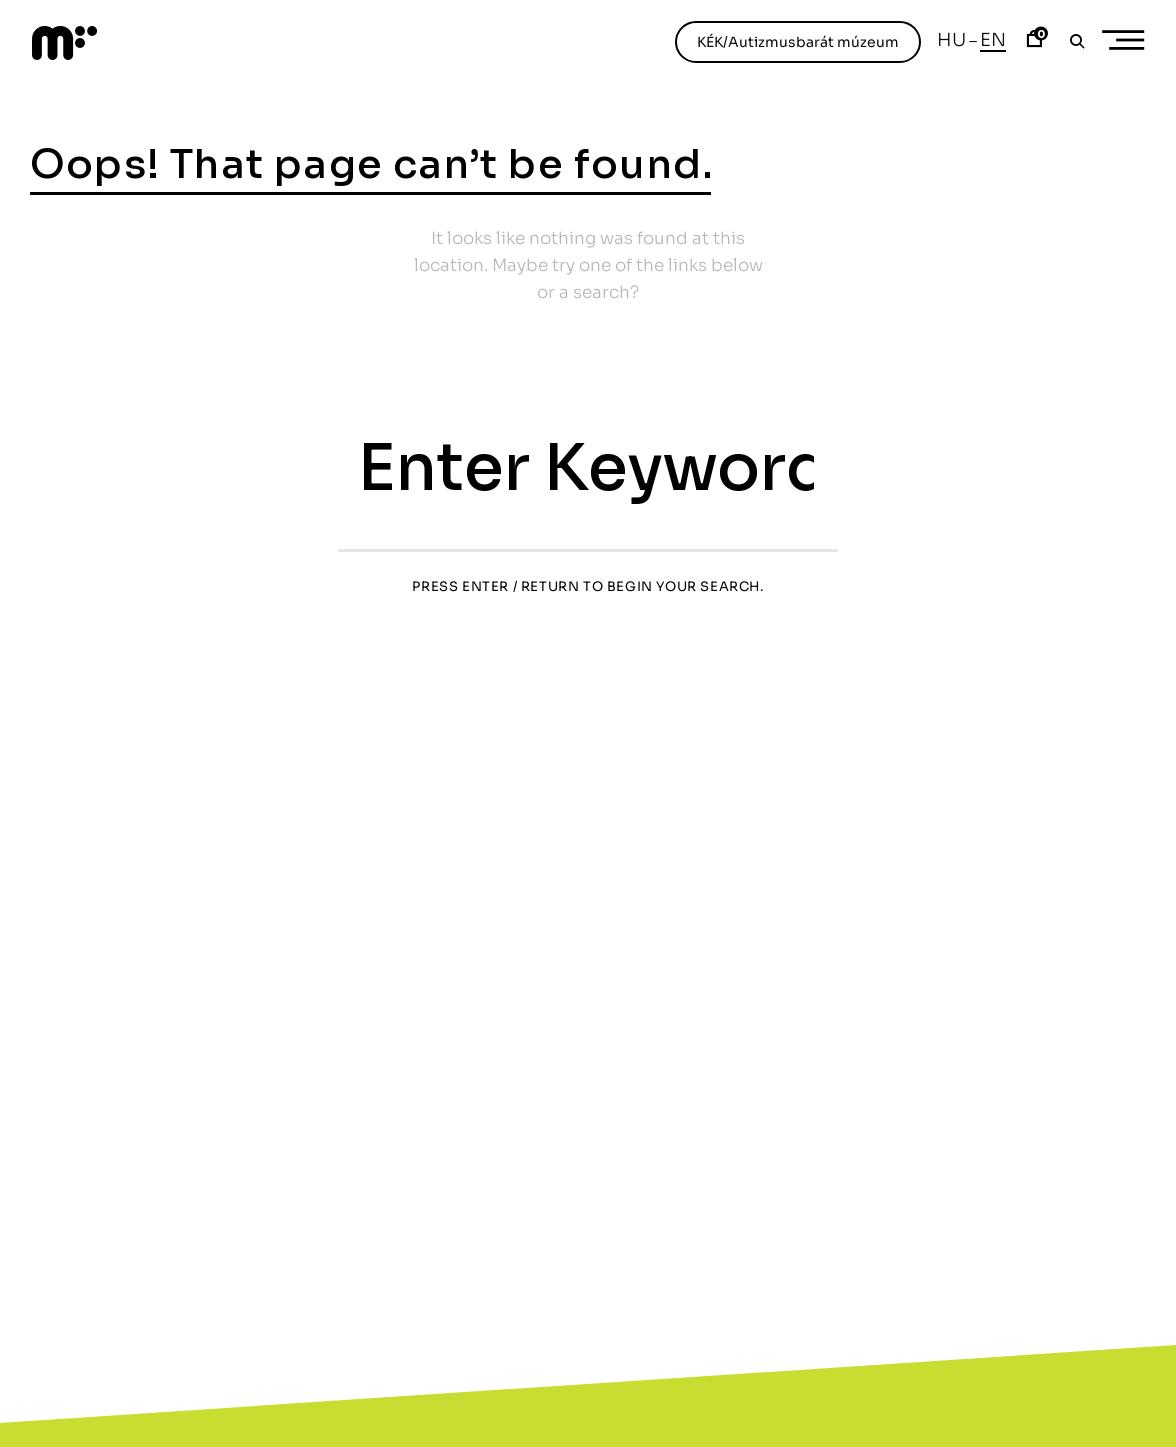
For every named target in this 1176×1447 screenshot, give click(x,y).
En (993, 40)
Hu (951, 40)
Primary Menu (1130, 40)
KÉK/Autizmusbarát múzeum (798, 42)
